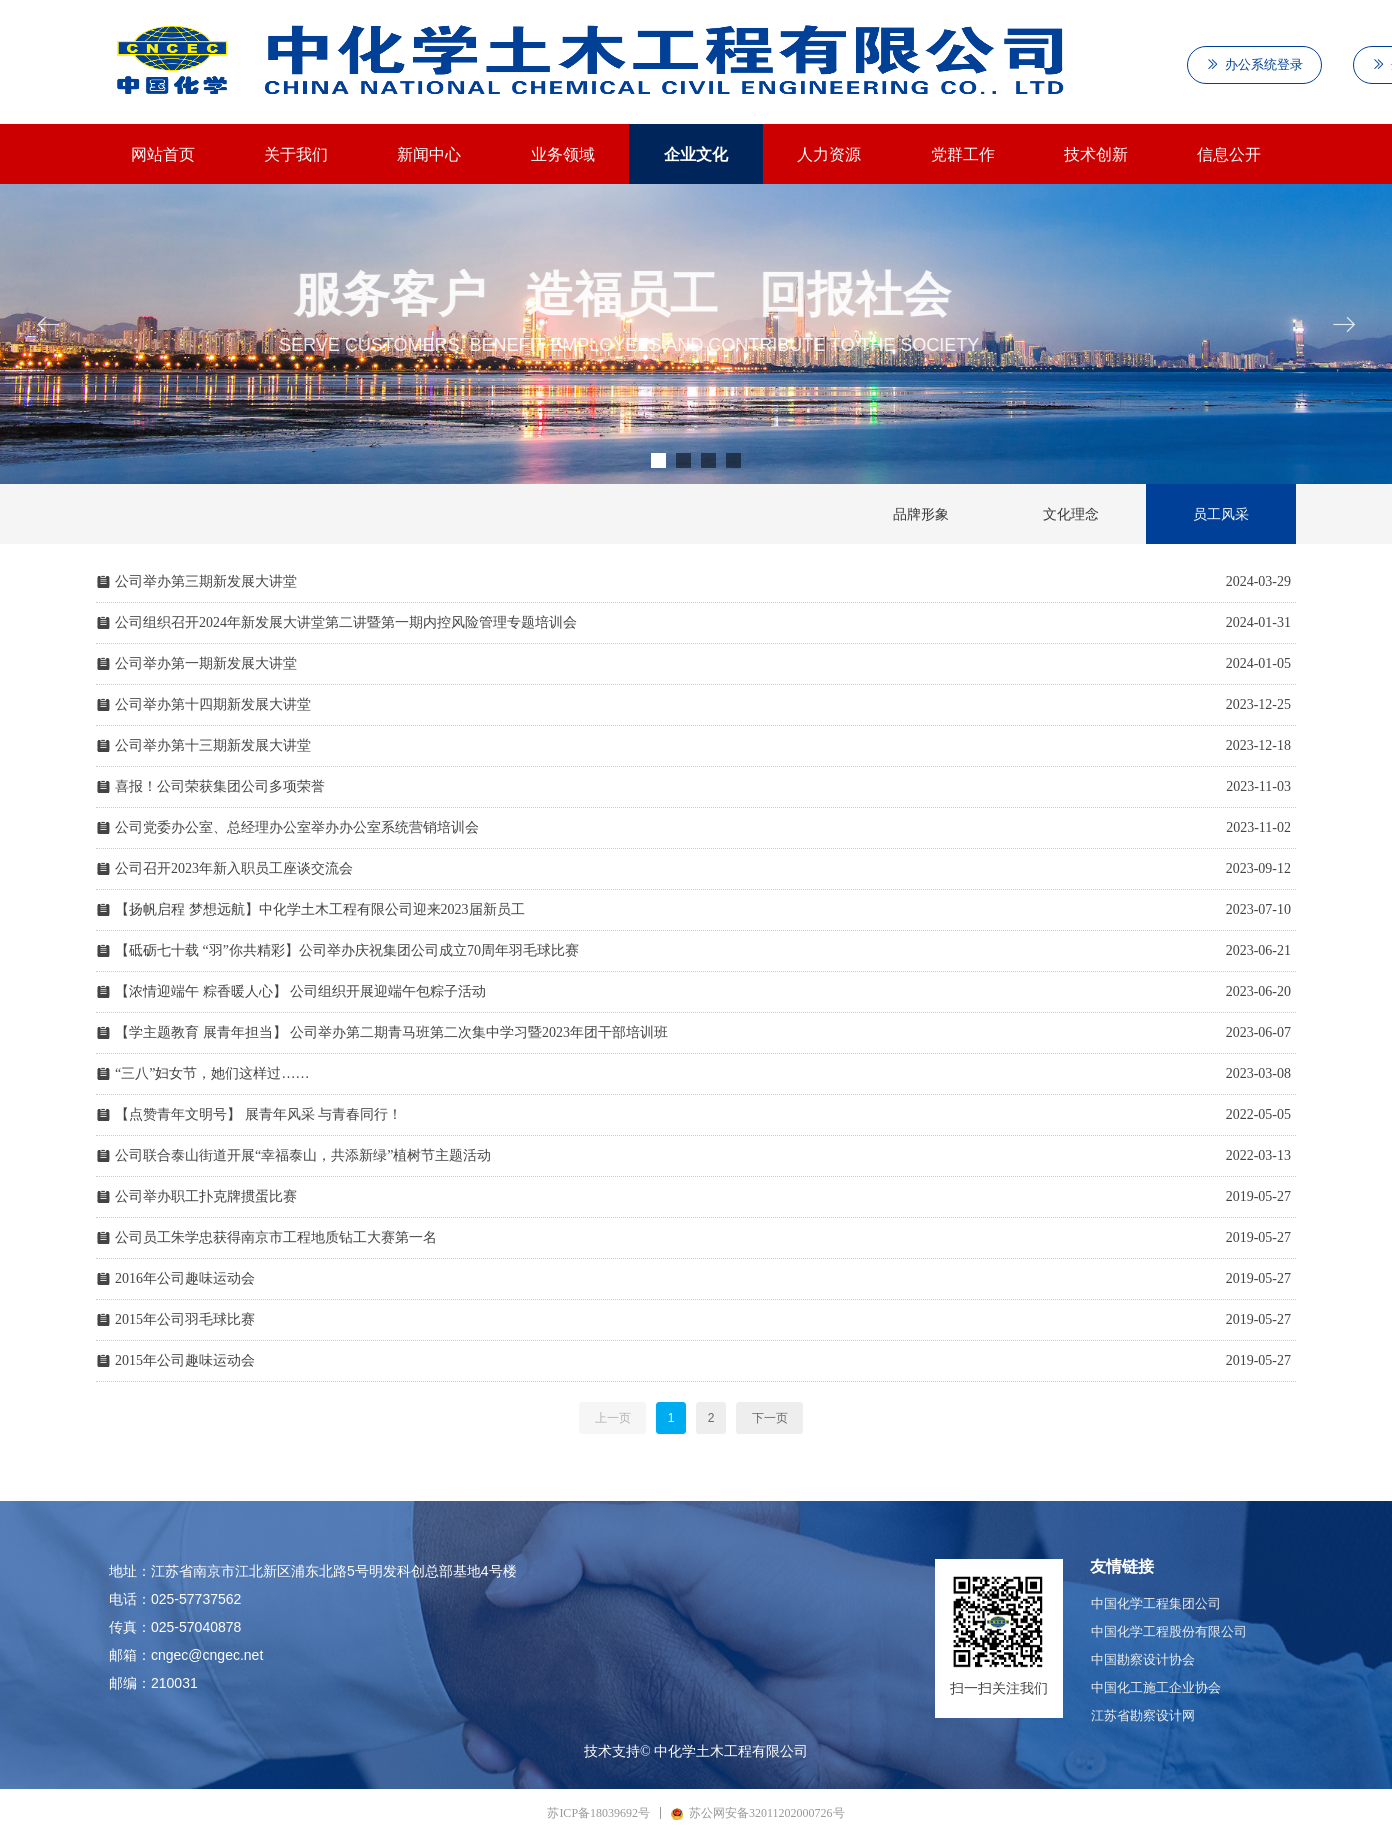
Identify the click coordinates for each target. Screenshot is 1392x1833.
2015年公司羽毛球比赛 (185, 1319)
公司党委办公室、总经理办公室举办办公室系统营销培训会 (297, 827)
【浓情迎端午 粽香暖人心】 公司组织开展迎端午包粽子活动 (300, 991)
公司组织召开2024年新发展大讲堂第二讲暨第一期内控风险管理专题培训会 (346, 622)
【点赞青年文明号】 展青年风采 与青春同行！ (258, 1114)
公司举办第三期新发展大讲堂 (206, 581)
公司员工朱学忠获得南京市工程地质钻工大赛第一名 (276, 1237)
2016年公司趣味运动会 (185, 1278)
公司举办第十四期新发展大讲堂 (213, 704)
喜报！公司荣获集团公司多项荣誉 (220, 786)
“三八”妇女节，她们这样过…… (212, 1073)
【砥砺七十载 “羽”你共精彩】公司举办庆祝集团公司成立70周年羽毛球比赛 (347, 950)
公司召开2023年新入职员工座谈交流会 (234, 868)
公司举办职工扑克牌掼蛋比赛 (206, 1196)
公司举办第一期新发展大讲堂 (206, 663)
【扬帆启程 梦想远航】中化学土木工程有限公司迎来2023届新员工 (320, 909)
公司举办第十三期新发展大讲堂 (213, 745)
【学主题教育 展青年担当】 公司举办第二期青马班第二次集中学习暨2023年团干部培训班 (391, 1032)
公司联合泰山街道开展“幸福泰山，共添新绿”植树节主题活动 (303, 1155)
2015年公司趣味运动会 (185, 1360)
